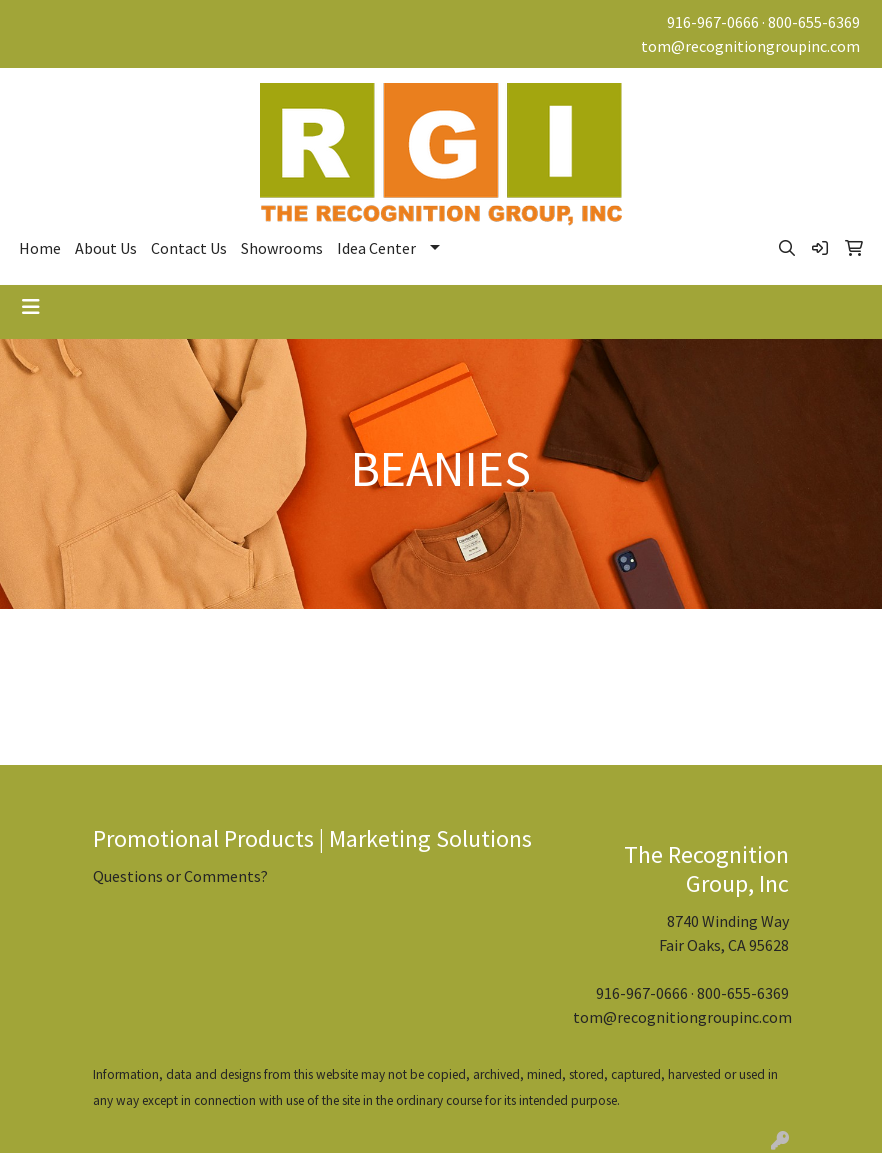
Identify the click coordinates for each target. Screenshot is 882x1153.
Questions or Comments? (180, 876)
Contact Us (189, 248)
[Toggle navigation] (31, 307)
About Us (106, 248)
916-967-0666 (713, 22)
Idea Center (376, 248)
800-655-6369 (814, 22)
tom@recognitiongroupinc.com (750, 46)
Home (40, 248)
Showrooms (282, 248)
